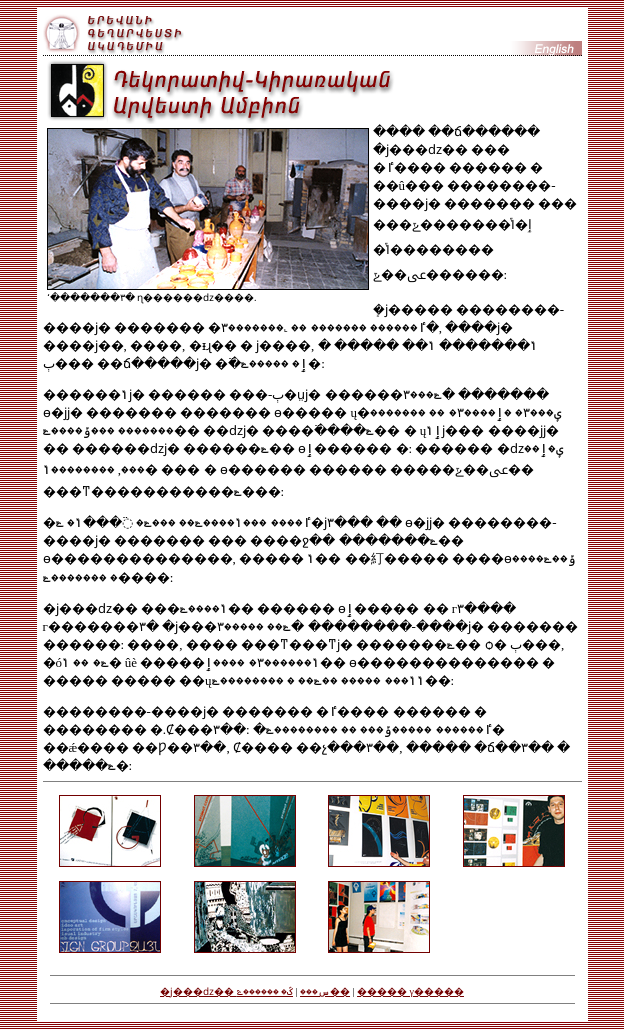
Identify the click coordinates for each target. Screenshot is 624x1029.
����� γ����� (410, 991)
